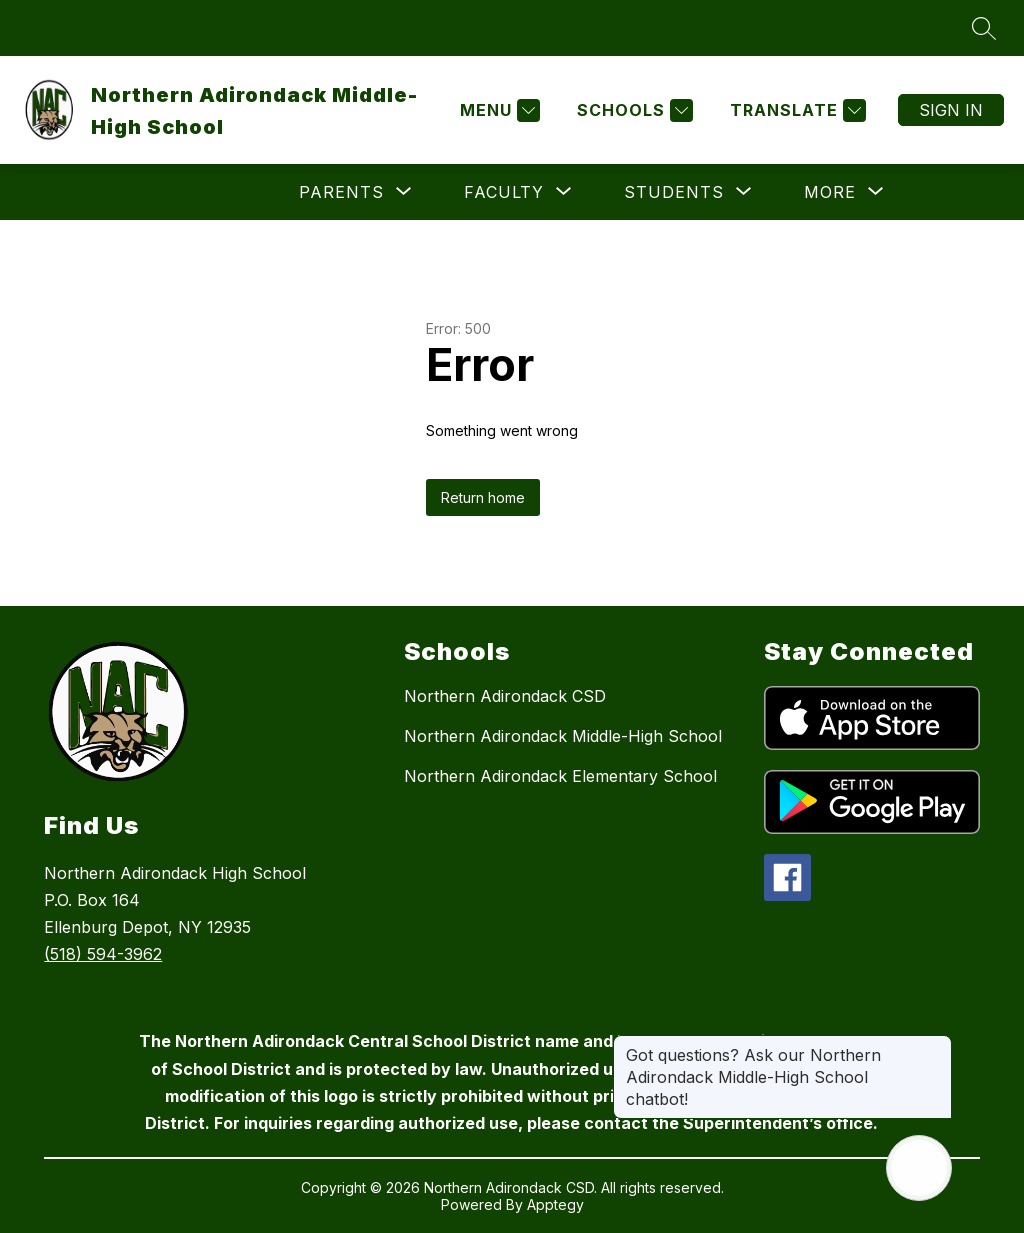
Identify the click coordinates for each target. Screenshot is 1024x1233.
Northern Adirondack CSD (505, 696)
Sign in (951, 110)
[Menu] (497, 110)
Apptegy (555, 1204)
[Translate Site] (795, 110)
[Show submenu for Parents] (341, 192)
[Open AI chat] (919, 1168)
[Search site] (984, 28)
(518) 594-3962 (103, 954)
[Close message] (936, 1045)
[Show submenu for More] (830, 192)
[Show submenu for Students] (674, 192)
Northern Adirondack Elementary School (560, 776)
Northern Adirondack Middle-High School (563, 736)
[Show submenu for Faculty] (504, 192)
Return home (483, 497)
